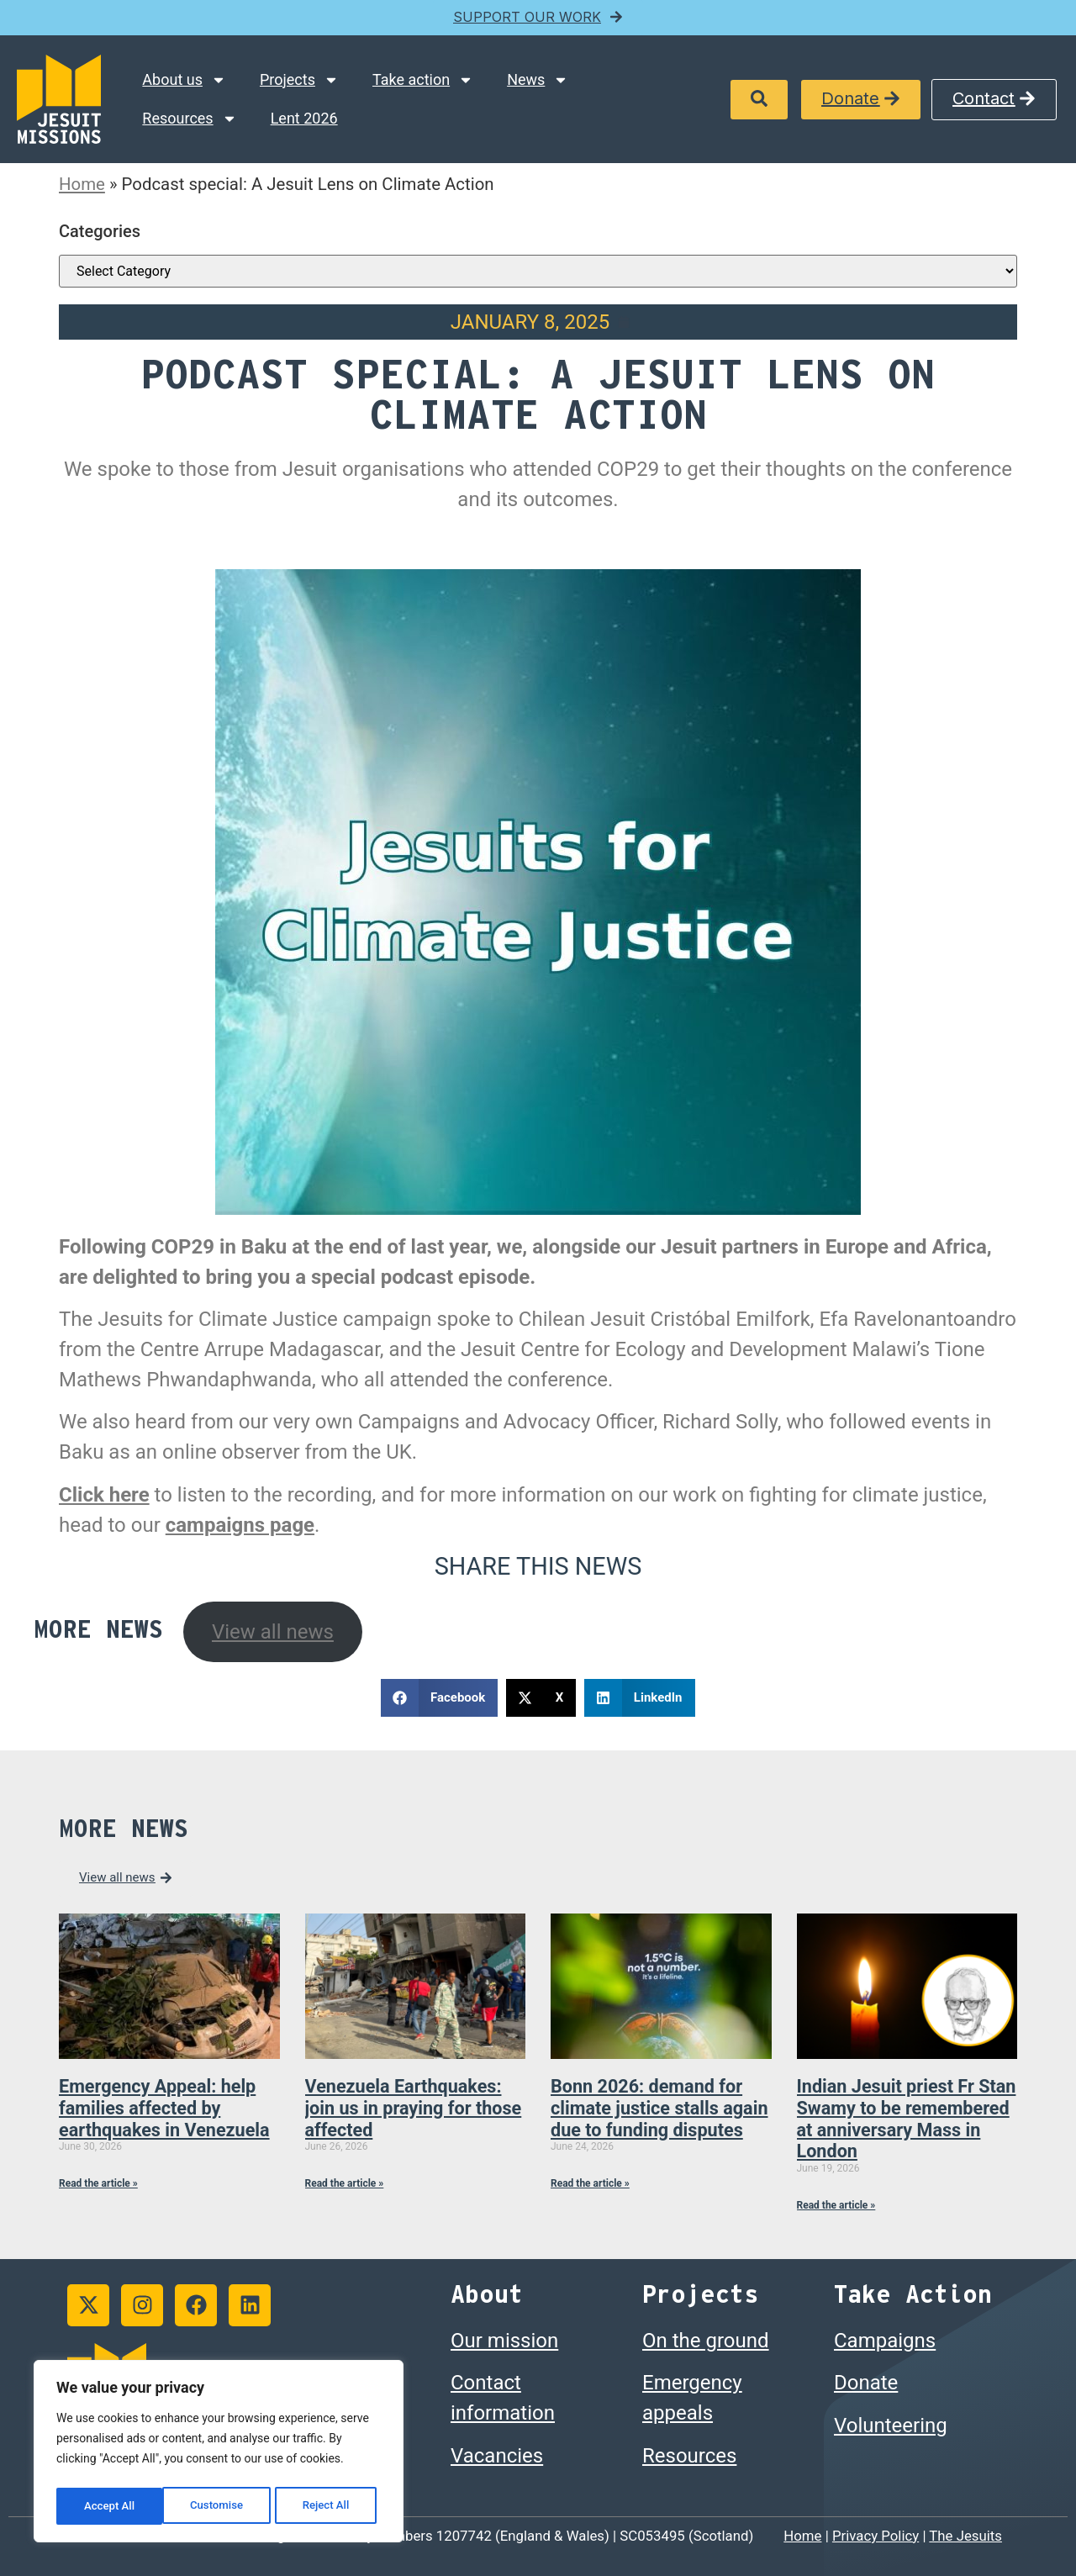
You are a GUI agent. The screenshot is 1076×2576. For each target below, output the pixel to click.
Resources (189, 119)
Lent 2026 (304, 118)
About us (184, 80)
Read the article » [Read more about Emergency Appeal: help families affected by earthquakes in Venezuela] (98, 2183)
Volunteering (890, 2425)
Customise (110, 2506)
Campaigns (885, 2340)
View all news (273, 1632)
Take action (422, 80)
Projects (299, 80)
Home (82, 184)
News (537, 80)
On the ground (705, 2340)
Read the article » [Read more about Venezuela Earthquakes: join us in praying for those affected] (344, 2183)
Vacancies (497, 2456)
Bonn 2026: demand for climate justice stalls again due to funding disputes (659, 2108)
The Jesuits (965, 2535)
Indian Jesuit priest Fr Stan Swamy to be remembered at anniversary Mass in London (906, 2119)
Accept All (329, 2506)
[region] (219, 2454)
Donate (866, 2382)
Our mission (504, 2340)
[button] (759, 99)
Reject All (220, 2506)
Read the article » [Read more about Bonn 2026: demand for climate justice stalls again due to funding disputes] (590, 2183)
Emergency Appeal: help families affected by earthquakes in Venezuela (164, 2108)
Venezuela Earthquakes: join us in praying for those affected (413, 2108)
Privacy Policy (875, 2535)
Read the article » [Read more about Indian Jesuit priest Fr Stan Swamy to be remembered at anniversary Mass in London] (836, 2205)
